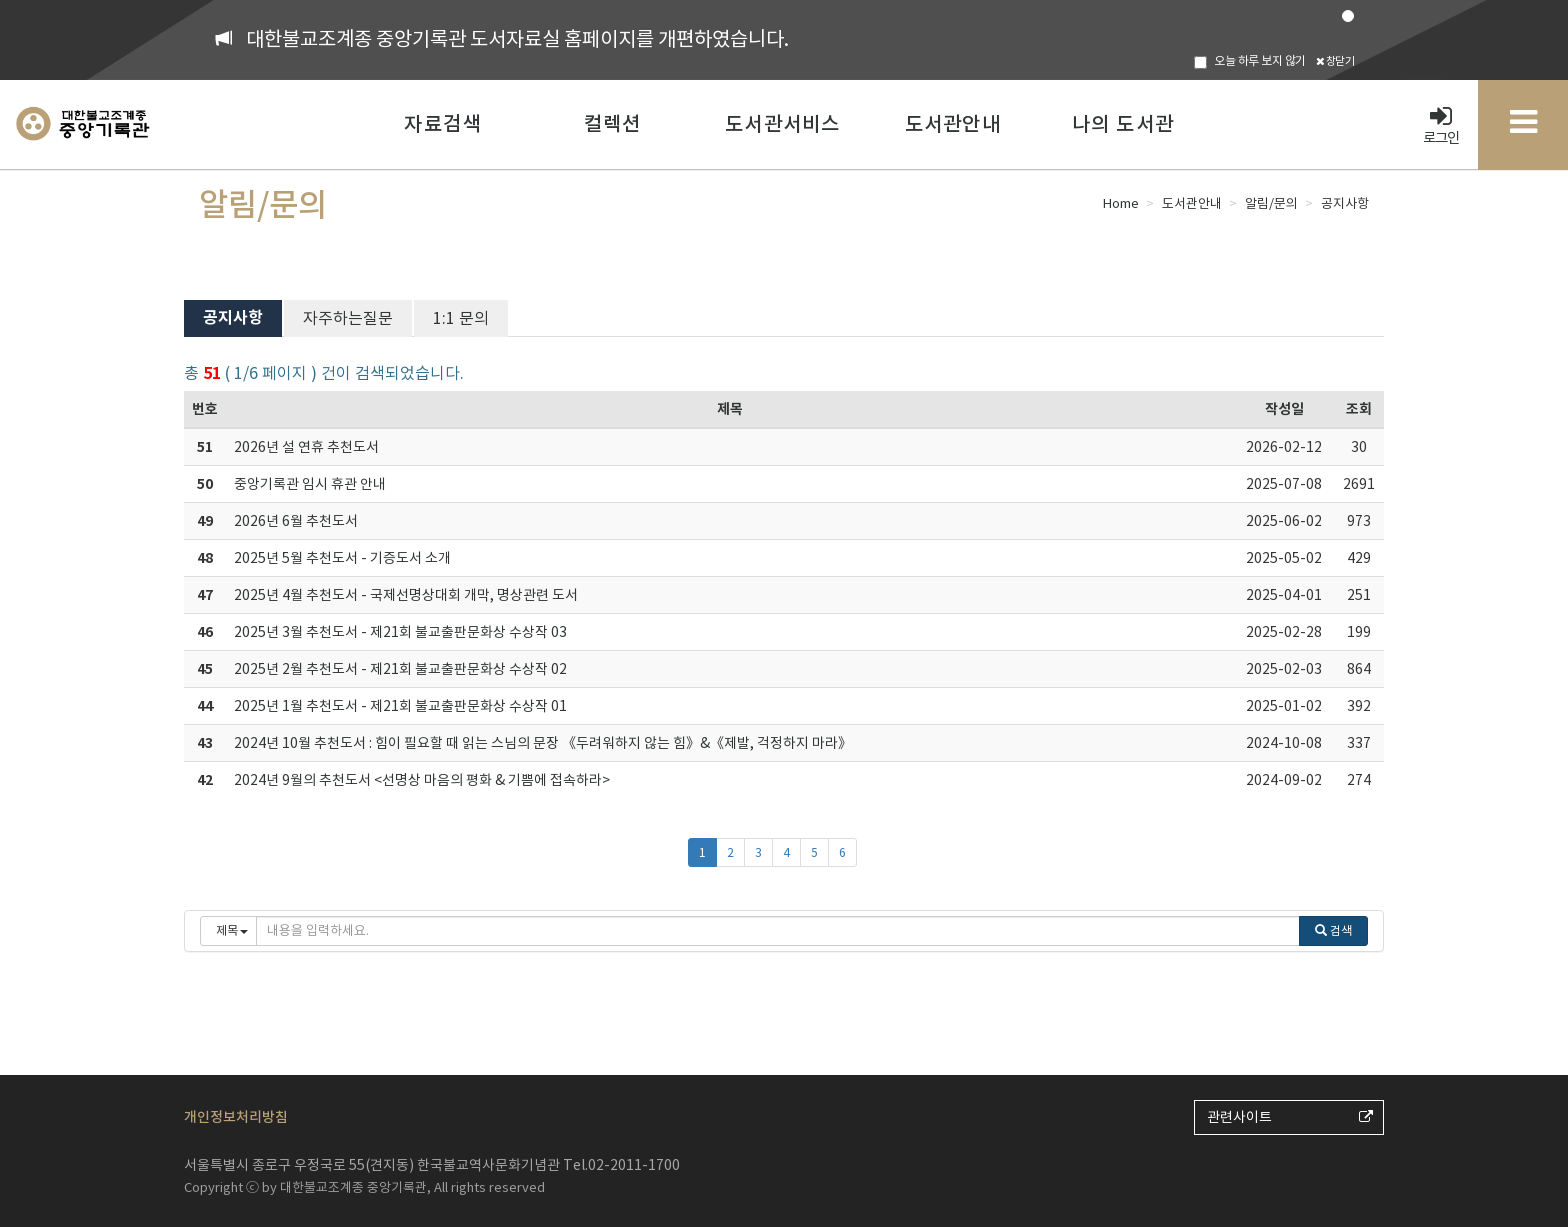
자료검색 (442, 124)
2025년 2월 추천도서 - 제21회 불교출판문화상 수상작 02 (400, 669)
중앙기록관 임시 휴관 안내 (310, 484)
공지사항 (233, 317)
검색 (1333, 930)
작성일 (1284, 409)
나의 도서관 (1123, 124)
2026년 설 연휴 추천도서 (306, 447)
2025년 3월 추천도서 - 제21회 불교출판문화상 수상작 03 (400, 632)
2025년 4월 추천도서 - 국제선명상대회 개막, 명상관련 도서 (406, 595)
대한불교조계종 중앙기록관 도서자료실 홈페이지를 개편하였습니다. (517, 39)
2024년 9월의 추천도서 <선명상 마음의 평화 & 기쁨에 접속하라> (422, 780)
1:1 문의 (461, 318)
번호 (205, 409)
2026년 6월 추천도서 (296, 521)
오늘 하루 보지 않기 (1250, 61)
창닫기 (1335, 61)
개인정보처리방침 (236, 1117)
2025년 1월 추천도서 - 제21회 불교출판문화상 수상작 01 (400, 706)
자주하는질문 (348, 318)
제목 (730, 409)
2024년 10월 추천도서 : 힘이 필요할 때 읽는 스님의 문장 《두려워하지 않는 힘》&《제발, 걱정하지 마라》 (543, 743)
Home (1121, 203)
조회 (1359, 409)
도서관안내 (953, 124)
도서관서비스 (782, 124)
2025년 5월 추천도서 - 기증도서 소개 (342, 558)
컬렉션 (613, 124)
